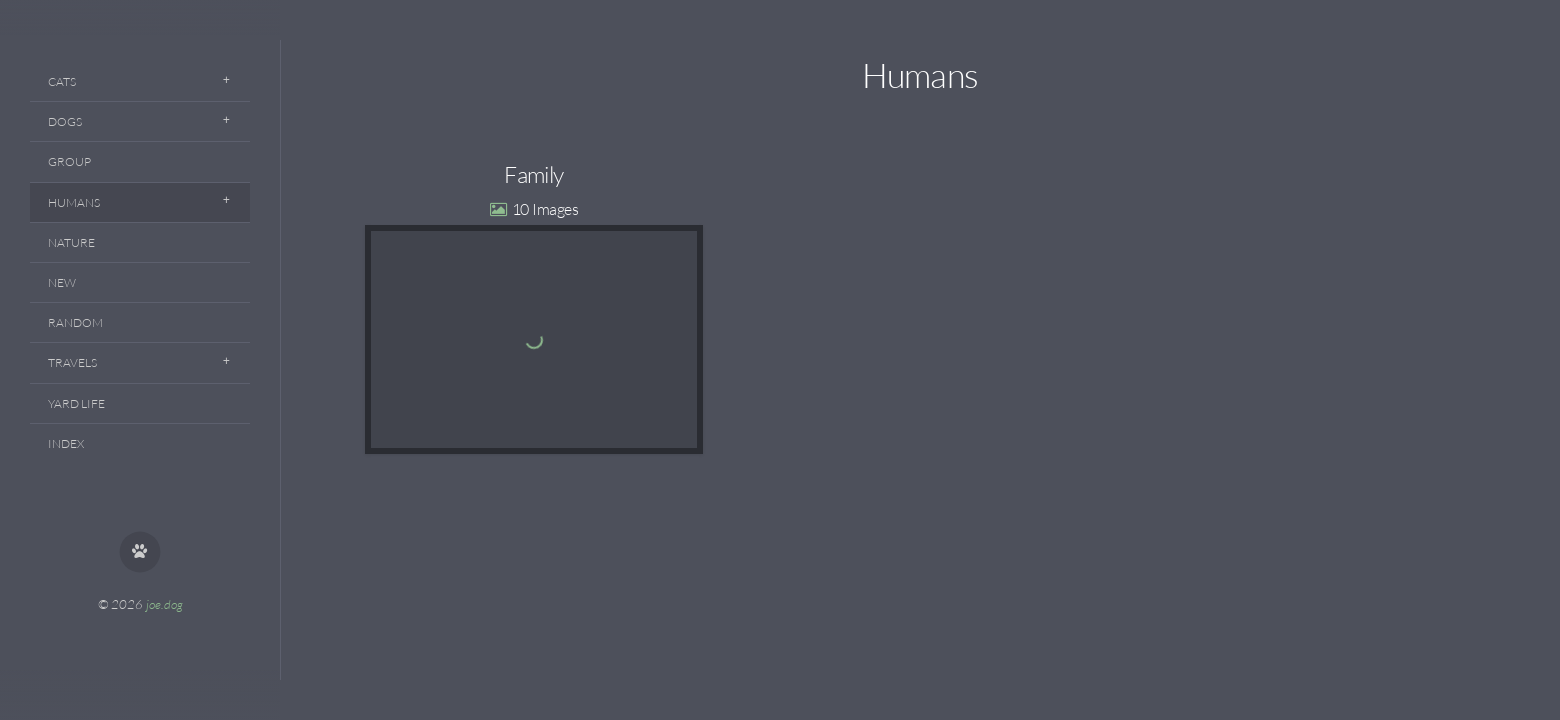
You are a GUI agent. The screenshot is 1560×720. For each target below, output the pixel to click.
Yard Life (76, 403)
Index (66, 443)
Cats (62, 81)
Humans (74, 202)
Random (75, 322)
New (62, 282)
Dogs (65, 121)
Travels (72, 362)
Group (69, 161)
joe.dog (164, 604)
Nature (71, 242)
